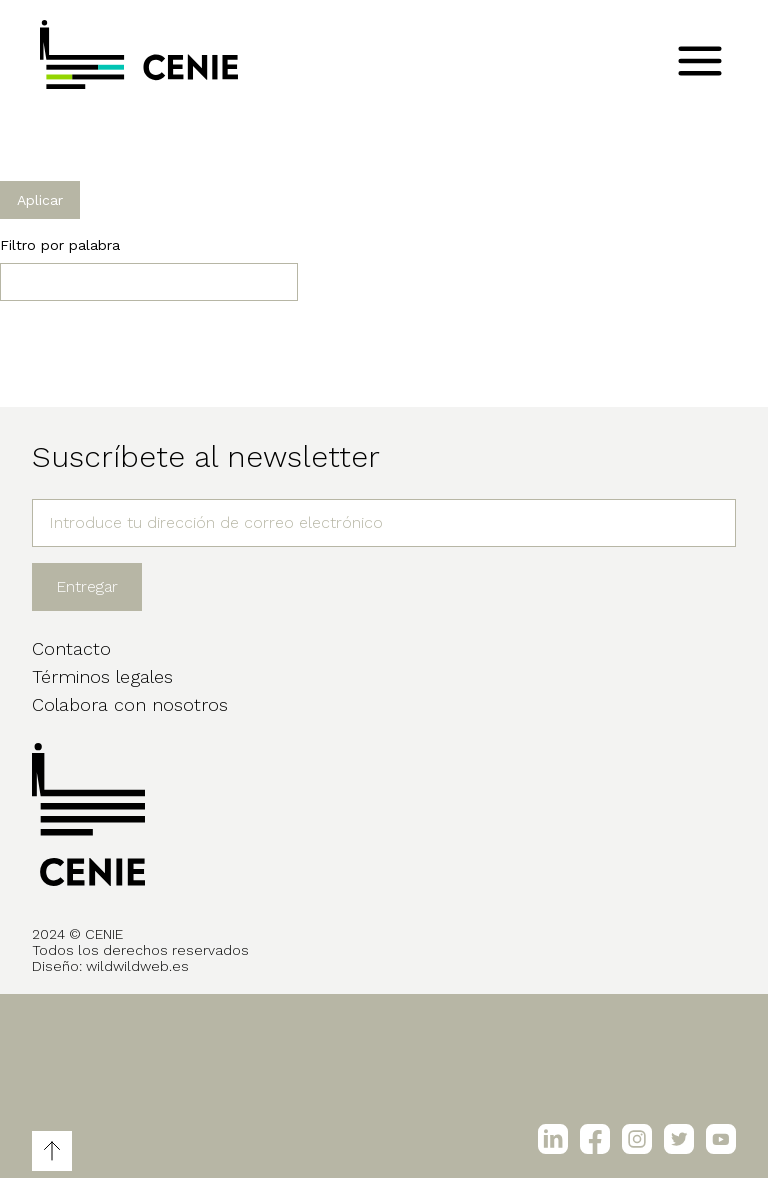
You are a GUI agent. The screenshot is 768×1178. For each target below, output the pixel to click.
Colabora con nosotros (130, 704)
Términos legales (102, 676)
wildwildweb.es (137, 966)
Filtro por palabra (60, 245)
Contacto (71, 648)
